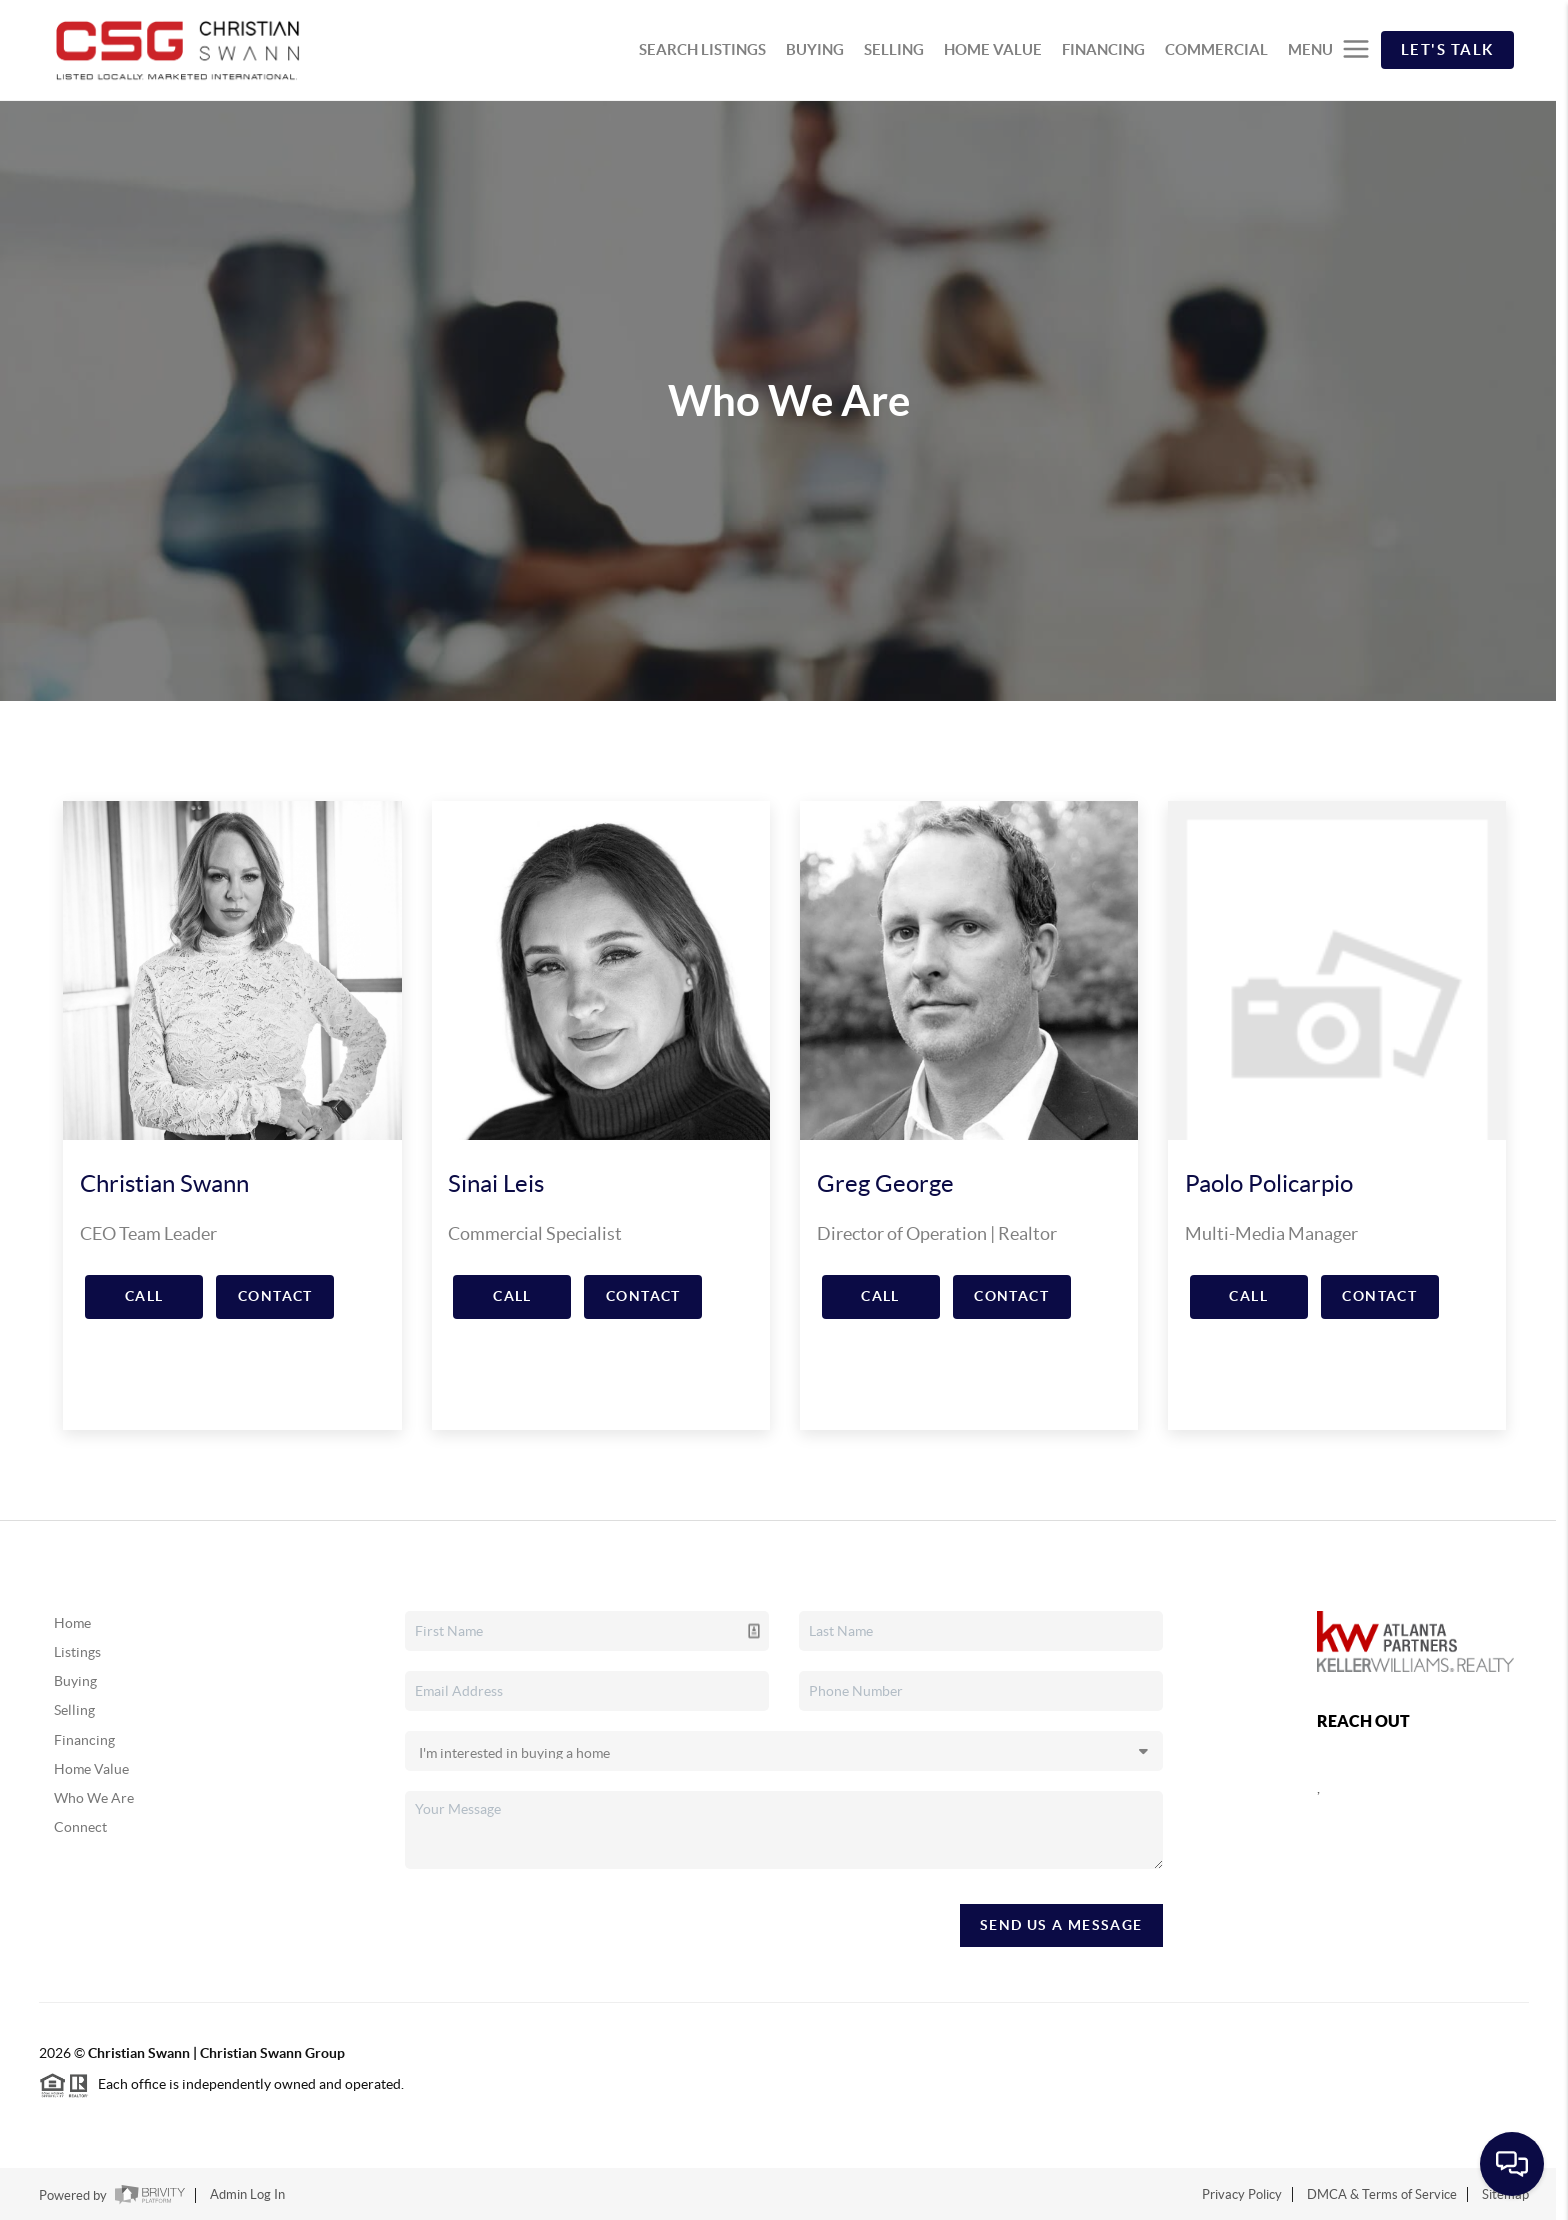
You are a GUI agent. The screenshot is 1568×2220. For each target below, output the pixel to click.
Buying (75, 1681)
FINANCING (1103, 49)
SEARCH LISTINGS (702, 49)
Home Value (91, 1769)
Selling (74, 1710)
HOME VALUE (993, 49)
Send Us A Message (1061, 1925)
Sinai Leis (496, 1183)
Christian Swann (164, 1183)
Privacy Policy (1242, 2194)
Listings (77, 1652)
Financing (84, 1740)
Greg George (885, 1183)
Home (72, 1623)
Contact (275, 1296)
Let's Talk (1447, 49)
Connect (80, 1827)
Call (144, 1296)
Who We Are (94, 1798)
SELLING (894, 49)
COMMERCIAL (1216, 49)
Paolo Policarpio (1269, 1183)
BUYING (815, 49)
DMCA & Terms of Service (1382, 2194)
